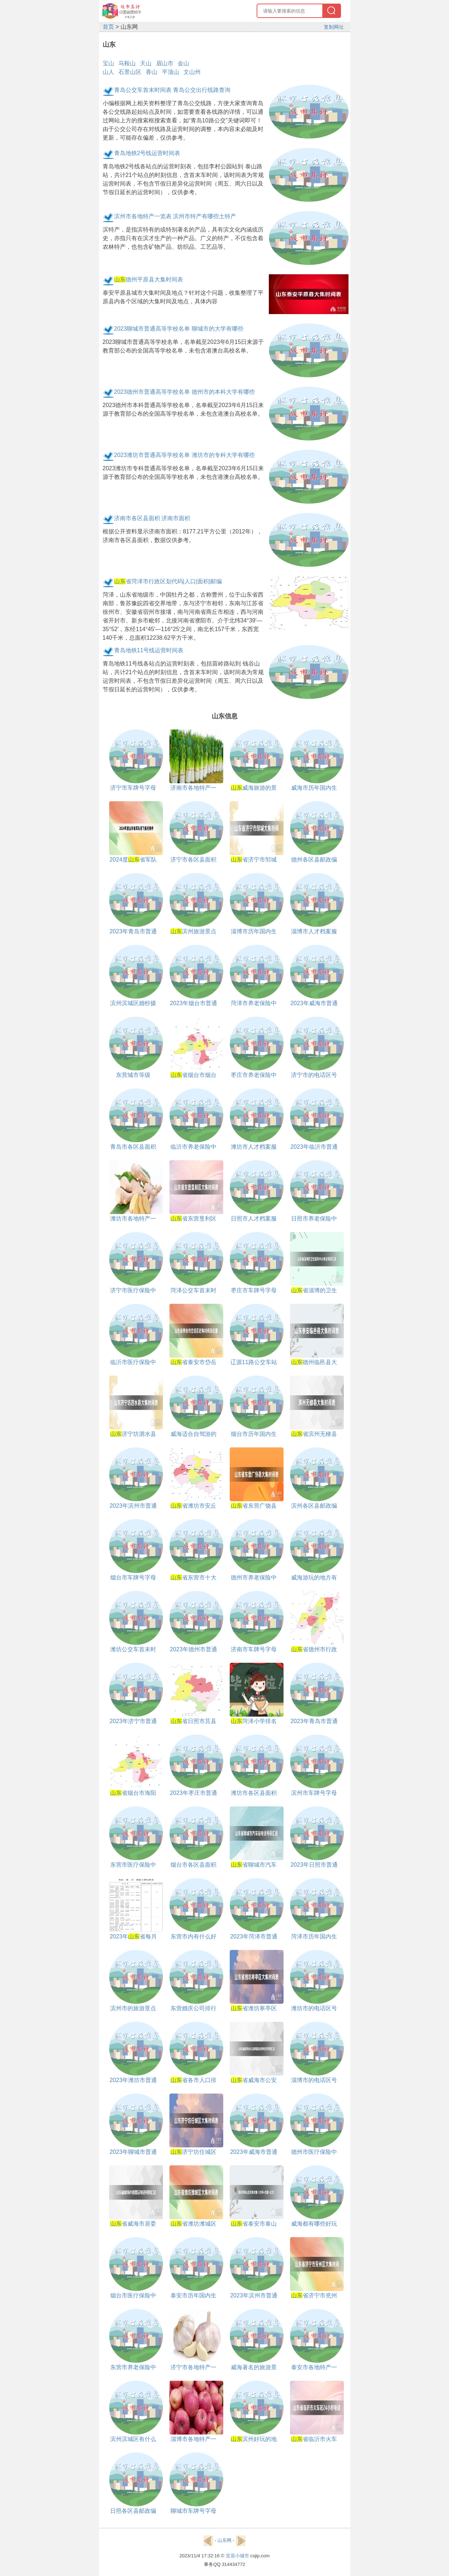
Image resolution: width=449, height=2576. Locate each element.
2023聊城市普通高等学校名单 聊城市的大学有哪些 (178, 329)
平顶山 (170, 72)
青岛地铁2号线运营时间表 (147, 153)
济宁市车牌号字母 (133, 788)
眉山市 (164, 63)
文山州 (192, 72)
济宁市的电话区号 (314, 1075)
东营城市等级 (133, 1075)
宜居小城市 (237, 2555)
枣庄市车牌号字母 (254, 1290)
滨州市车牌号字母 (314, 1793)
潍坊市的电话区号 (314, 2008)
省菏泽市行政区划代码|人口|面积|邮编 (168, 581)
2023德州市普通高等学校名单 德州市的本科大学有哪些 (184, 392)
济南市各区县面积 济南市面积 (152, 518)
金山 (183, 63)
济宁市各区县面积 (193, 860)
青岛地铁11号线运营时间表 (149, 650)
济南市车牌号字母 (254, 1649)
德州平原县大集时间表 (148, 279)
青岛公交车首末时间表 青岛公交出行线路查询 (172, 90)
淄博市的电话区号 (314, 2080)
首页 (108, 27)
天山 (145, 63)
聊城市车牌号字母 (193, 2511)
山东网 (224, 2540)
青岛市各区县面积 (133, 1147)
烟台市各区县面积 (193, 1865)
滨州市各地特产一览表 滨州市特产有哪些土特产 (175, 216)
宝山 (108, 63)
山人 (108, 72)
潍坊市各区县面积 (254, 1793)
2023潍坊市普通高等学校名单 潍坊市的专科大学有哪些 (184, 455)
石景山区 (129, 72)
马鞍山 (127, 63)
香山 (151, 72)
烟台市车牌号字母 (133, 1577)
